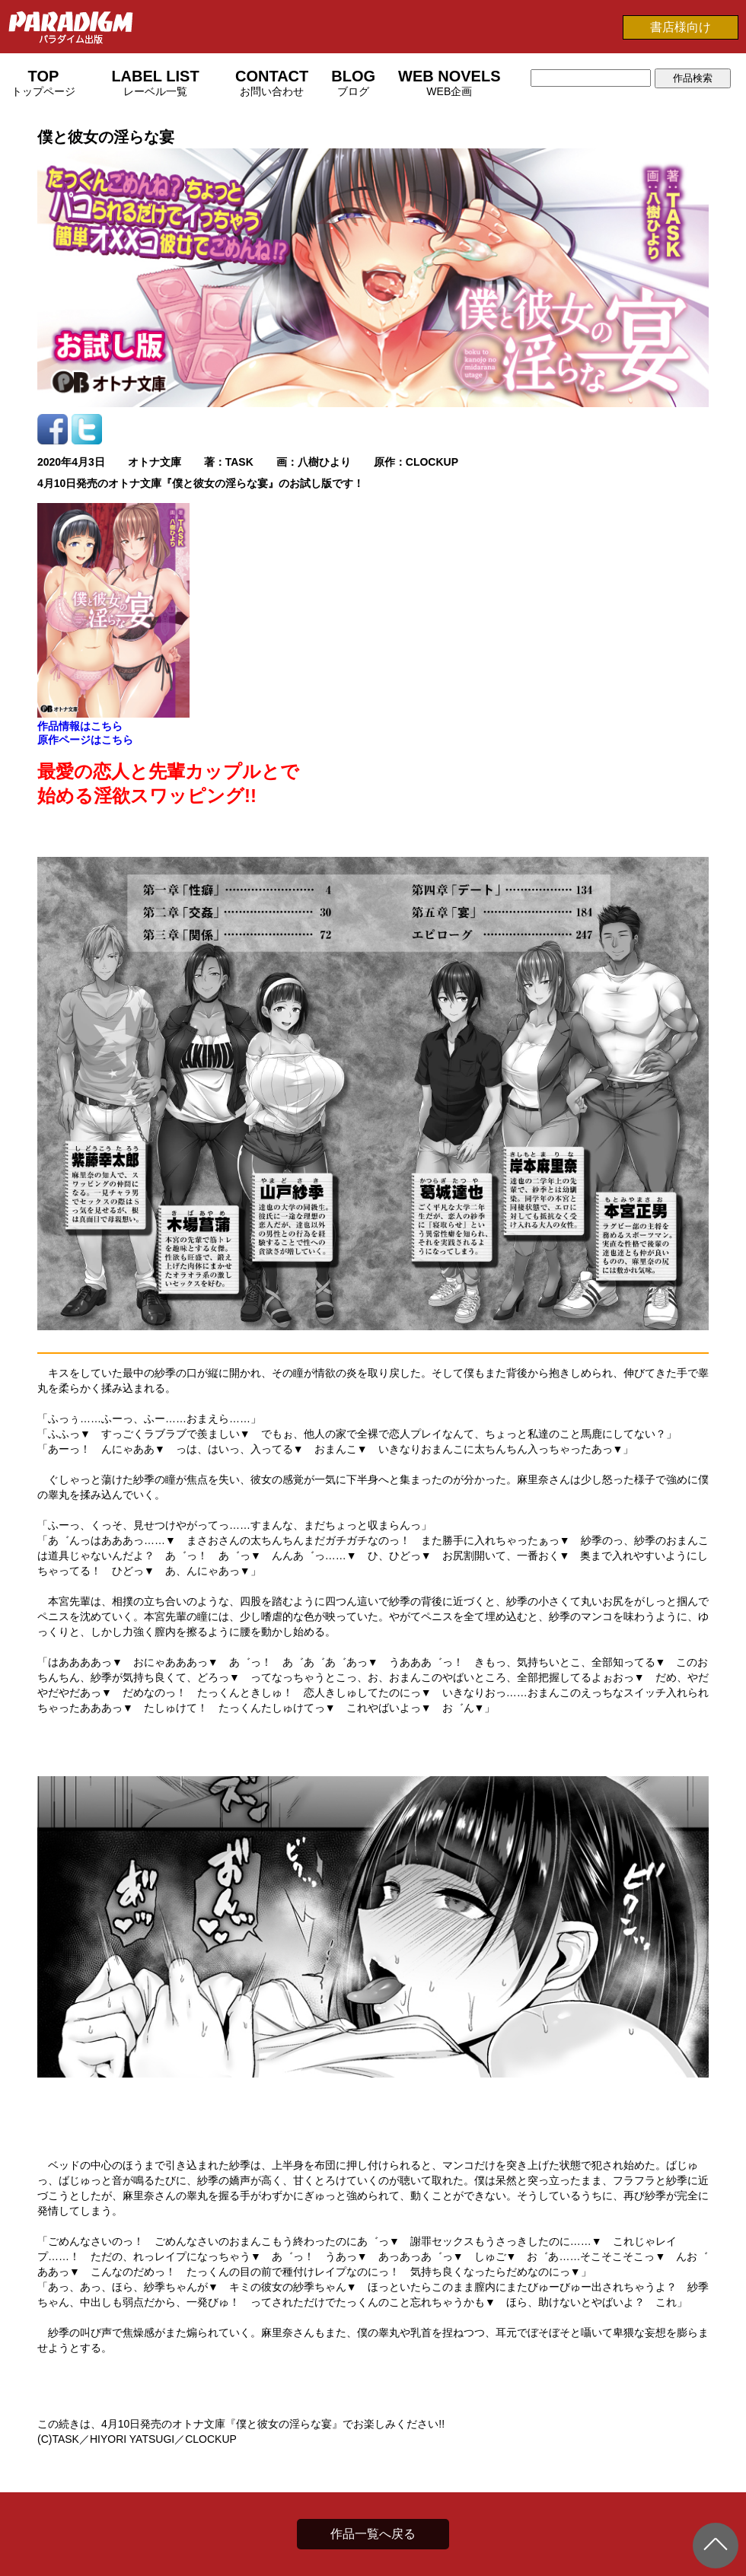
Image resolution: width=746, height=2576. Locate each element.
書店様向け (680, 27)
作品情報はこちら (80, 726)
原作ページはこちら (85, 740)
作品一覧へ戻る (373, 2533)
